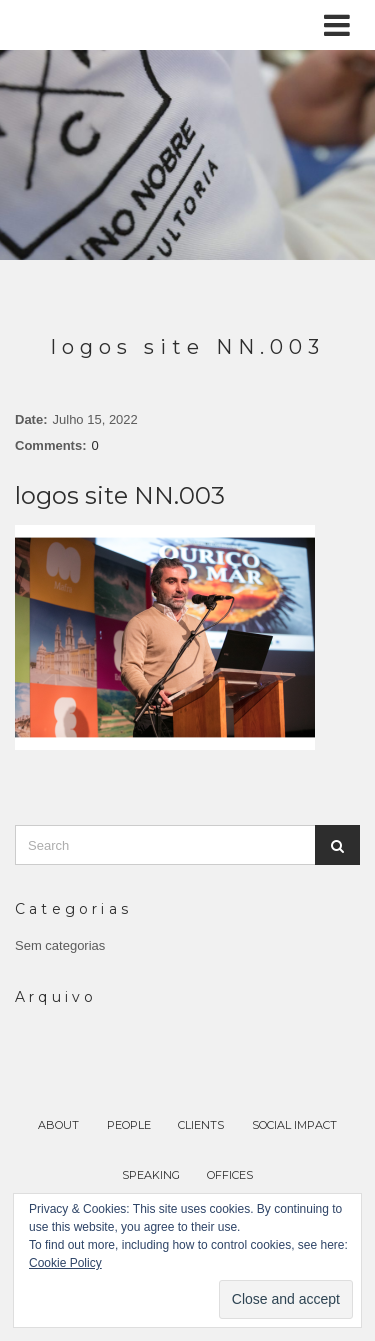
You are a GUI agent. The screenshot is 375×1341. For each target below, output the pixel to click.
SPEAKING (151, 1175)
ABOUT (58, 1125)
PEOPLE (129, 1125)
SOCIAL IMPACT (294, 1125)
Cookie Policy (65, 1263)
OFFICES (230, 1175)
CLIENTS (201, 1125)
